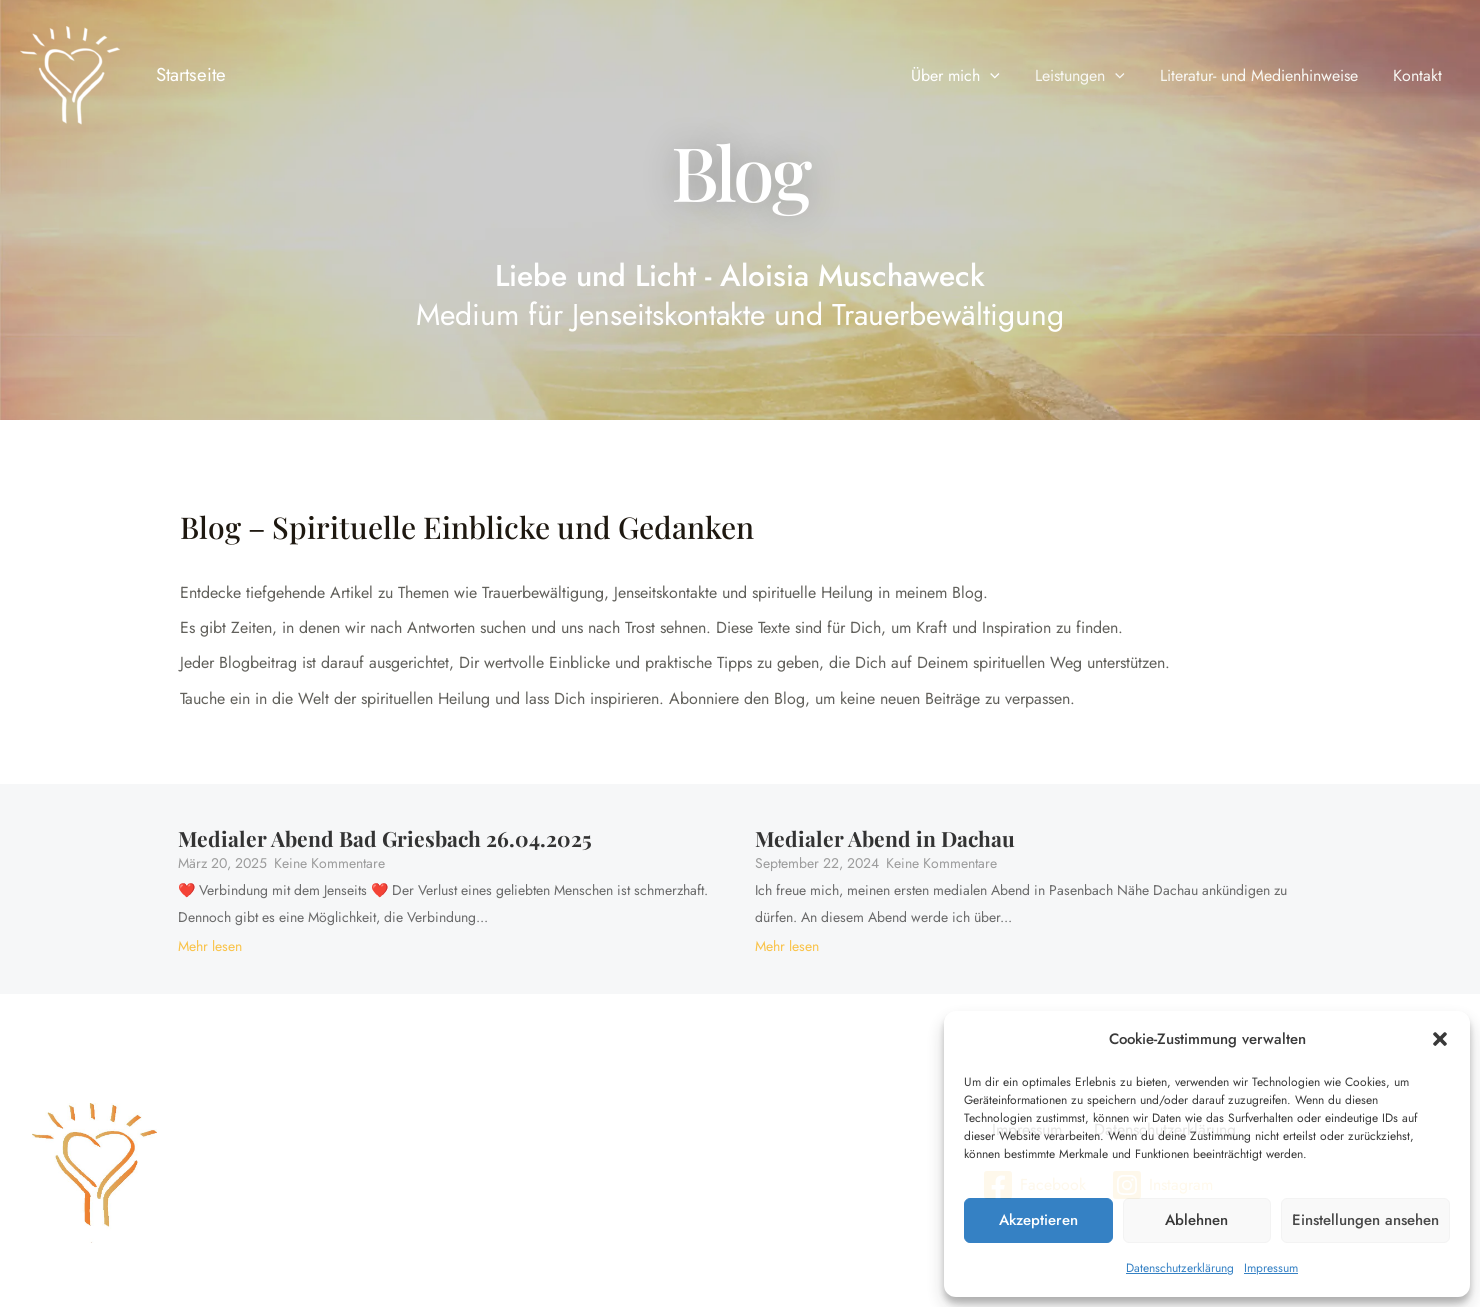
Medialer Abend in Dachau (885, 838)
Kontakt (1419, 75)
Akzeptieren (1038, 1220)
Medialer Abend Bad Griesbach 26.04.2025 (385, 838)
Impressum (1271, 1268)
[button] (1440, 1039)
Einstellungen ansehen (1365, 1220)
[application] (1002, 76)
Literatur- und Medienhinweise (1264, 75)
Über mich (967, 76)
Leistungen (1088, 76)
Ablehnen (1196, 1220)
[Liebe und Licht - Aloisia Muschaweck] (70, 76)
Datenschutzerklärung (1180, 1268)
